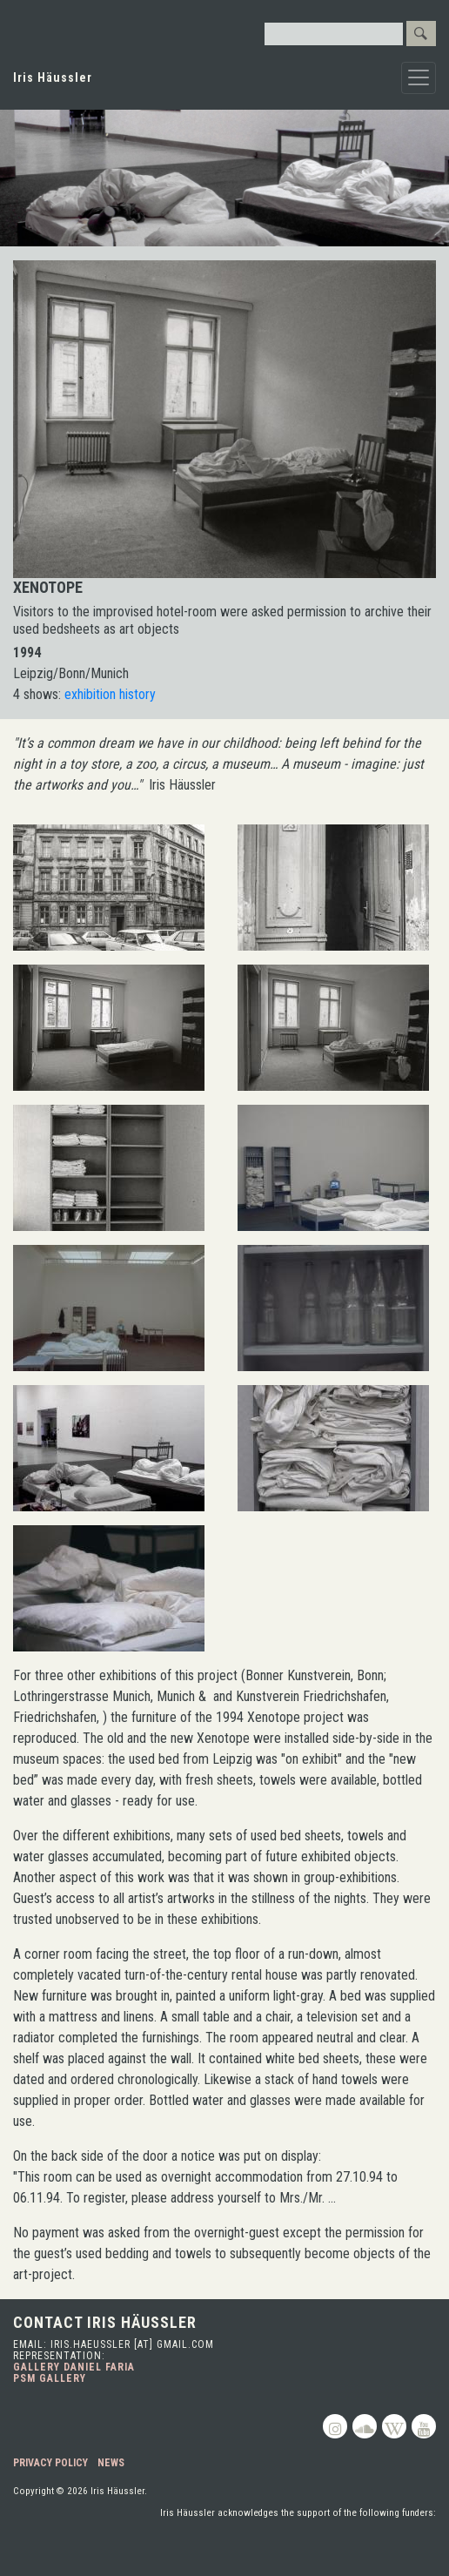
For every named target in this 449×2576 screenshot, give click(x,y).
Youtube (424, 2426)
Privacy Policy (50, 2463)
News (110, 2463)
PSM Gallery (49, 2378)
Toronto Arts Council (88, 2546)
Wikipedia (394, 2426)
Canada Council (219, 2546)
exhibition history (110, 694)
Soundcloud (364, 2426)
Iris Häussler (52, 77)
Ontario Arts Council (374, 2546)
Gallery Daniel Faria (74, 2367)
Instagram (335, 2426)
